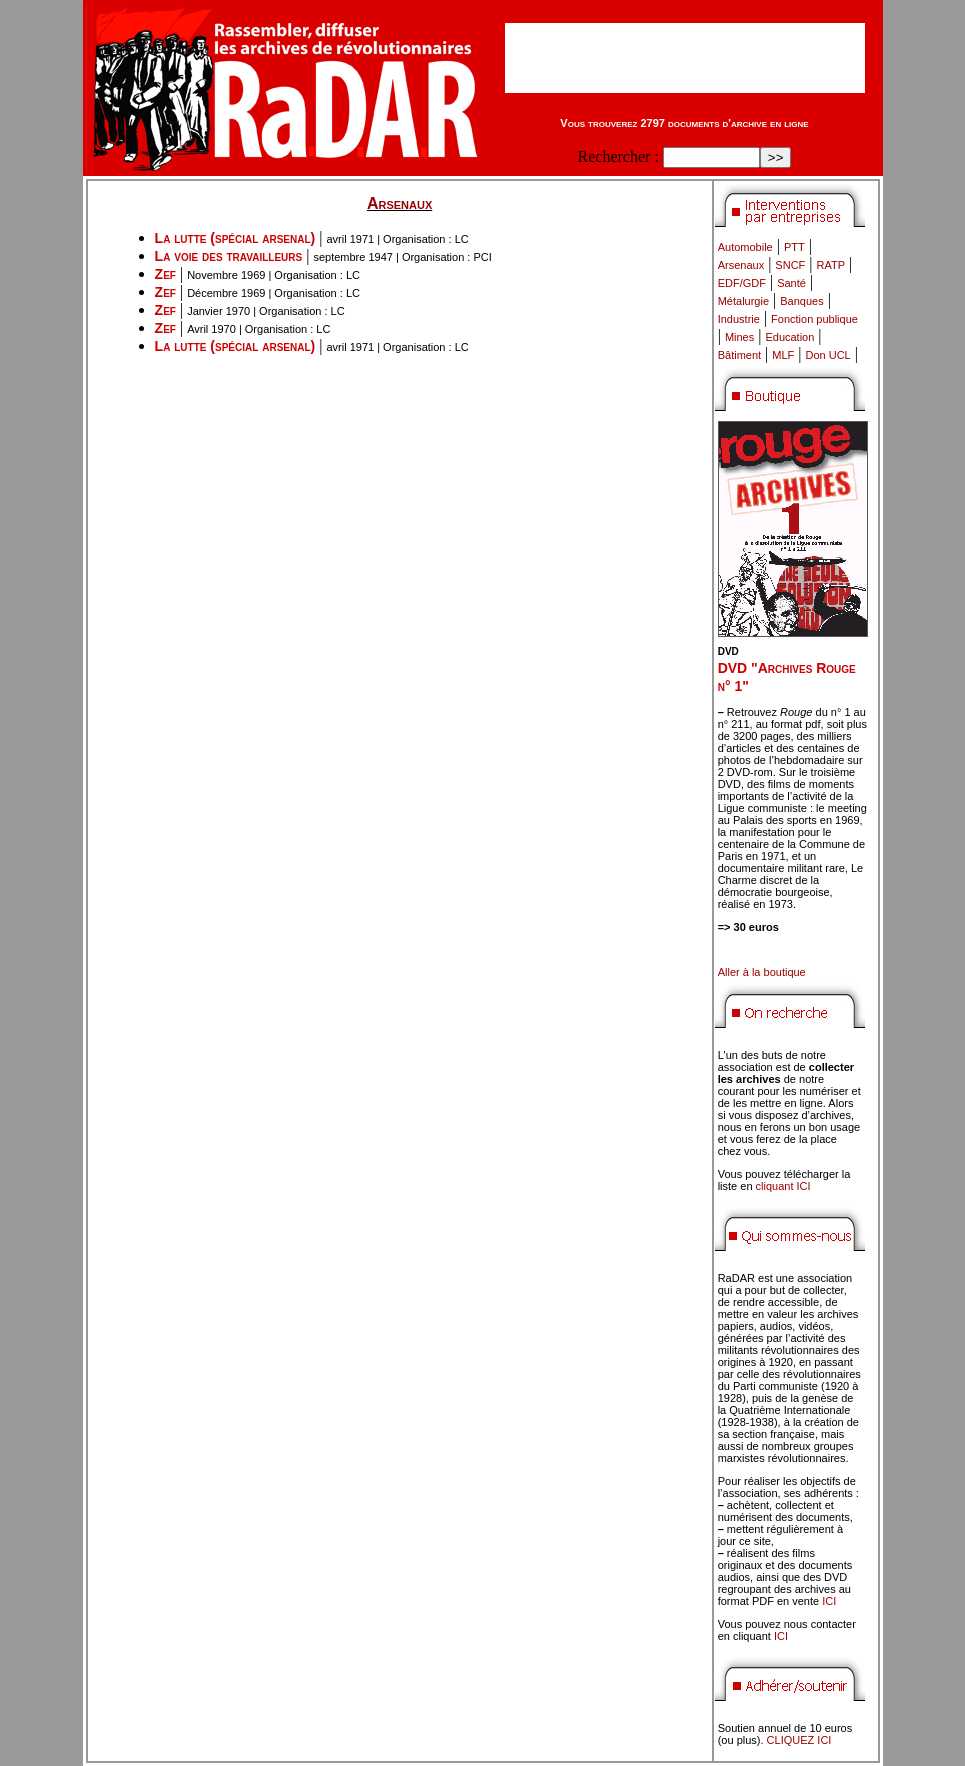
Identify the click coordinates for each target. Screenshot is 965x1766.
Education (789, 337)
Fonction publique (814, 319)
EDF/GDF (742, 283)
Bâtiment (739, 355)
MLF (783, 355)
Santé (791, 283)
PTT (794, 247)
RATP (831, 265)
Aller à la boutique (762, 972)
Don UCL (828, 355)
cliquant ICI (783, 1186)
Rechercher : (618, 156)
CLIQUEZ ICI (799, 1740)
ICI (829, 1601)
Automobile (745, 247)
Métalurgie (743, 301)
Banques (801, 301)
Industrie (739, 319)
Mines (739, 337)
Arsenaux (741, 265)
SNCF (790, 265)
